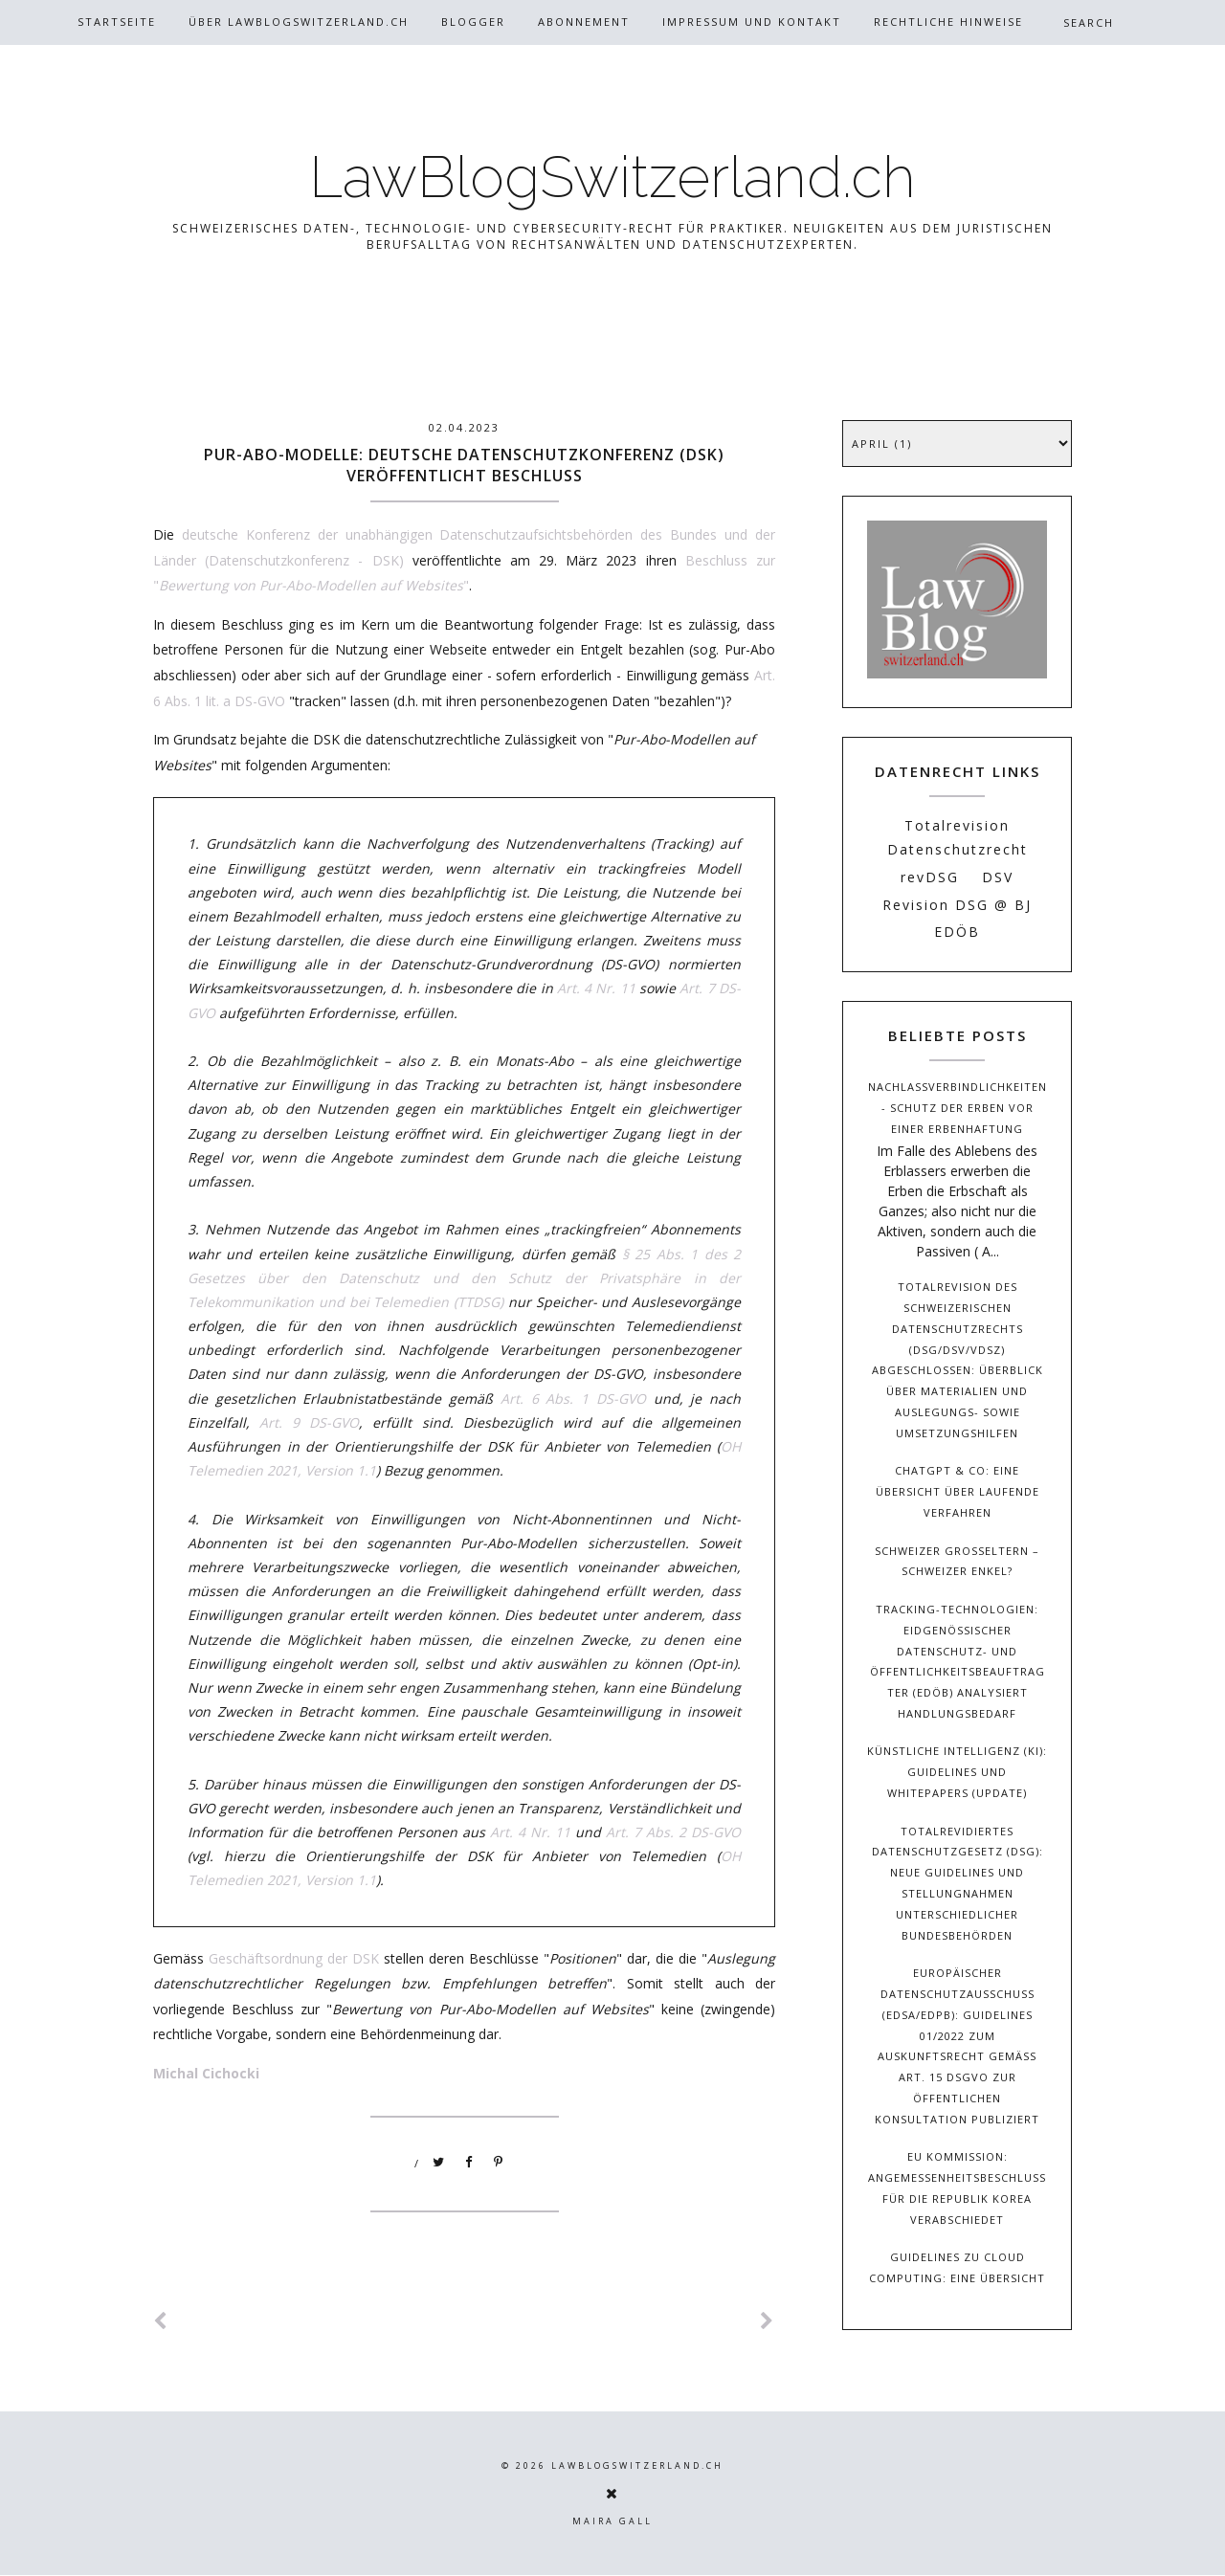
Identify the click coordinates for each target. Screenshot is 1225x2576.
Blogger (473, 21)
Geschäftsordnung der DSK (294, 1958)
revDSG (930, 877)
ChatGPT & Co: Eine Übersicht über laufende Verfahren (957, 1491)
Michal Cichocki (206, 2073)
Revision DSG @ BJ (957, 905)
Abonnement (584, 21)
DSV (997, 877)
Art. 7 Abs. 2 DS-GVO (673, 1832)
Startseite (117, 21)
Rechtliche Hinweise (948, 21)
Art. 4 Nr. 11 (596, 988)
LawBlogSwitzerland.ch (612, 177)
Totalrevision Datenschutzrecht (957, 837)
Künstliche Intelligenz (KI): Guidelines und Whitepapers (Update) (957, 1771)
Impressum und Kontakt (751, 21)
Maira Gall (612, 2521)
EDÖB (957, 931)
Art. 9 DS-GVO (309, 1422)
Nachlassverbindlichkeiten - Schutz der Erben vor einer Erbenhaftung (957, 1107)
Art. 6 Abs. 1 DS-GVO (573, 1398)
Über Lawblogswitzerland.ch (299, 21)
